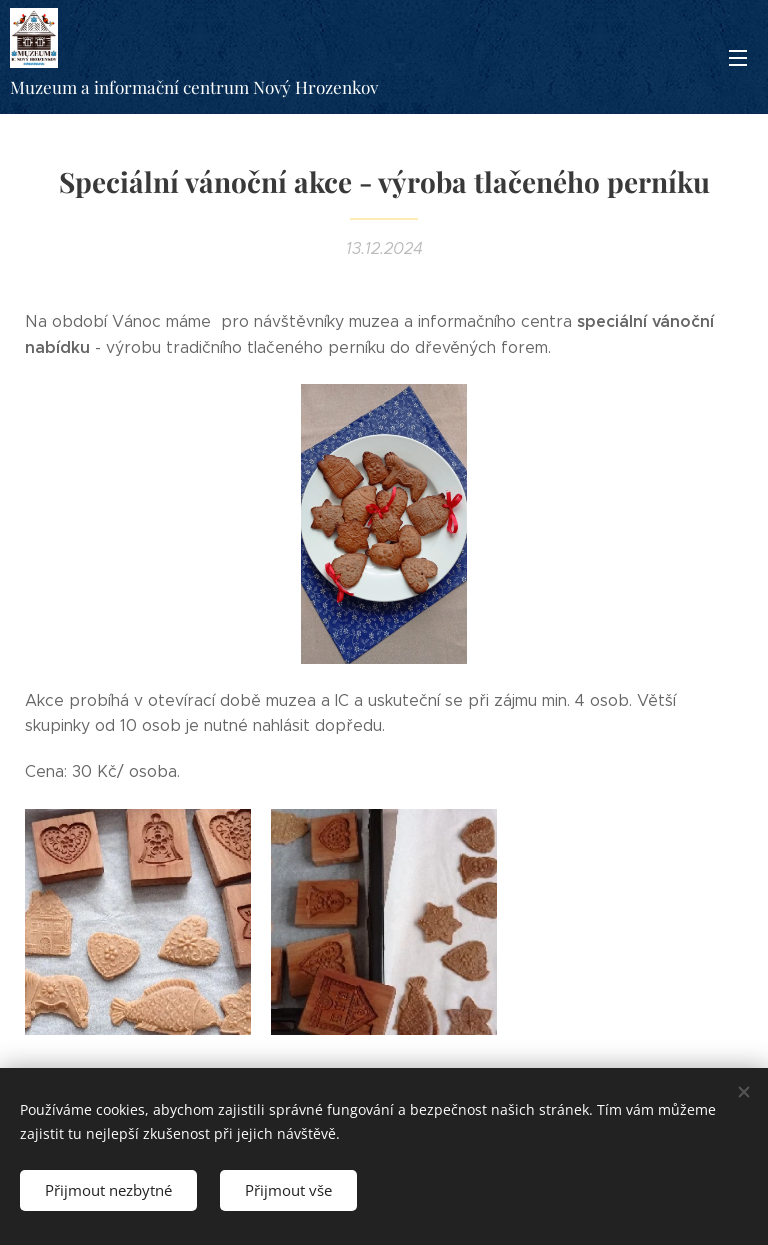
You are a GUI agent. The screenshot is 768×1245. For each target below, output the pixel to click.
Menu (738, 58)
